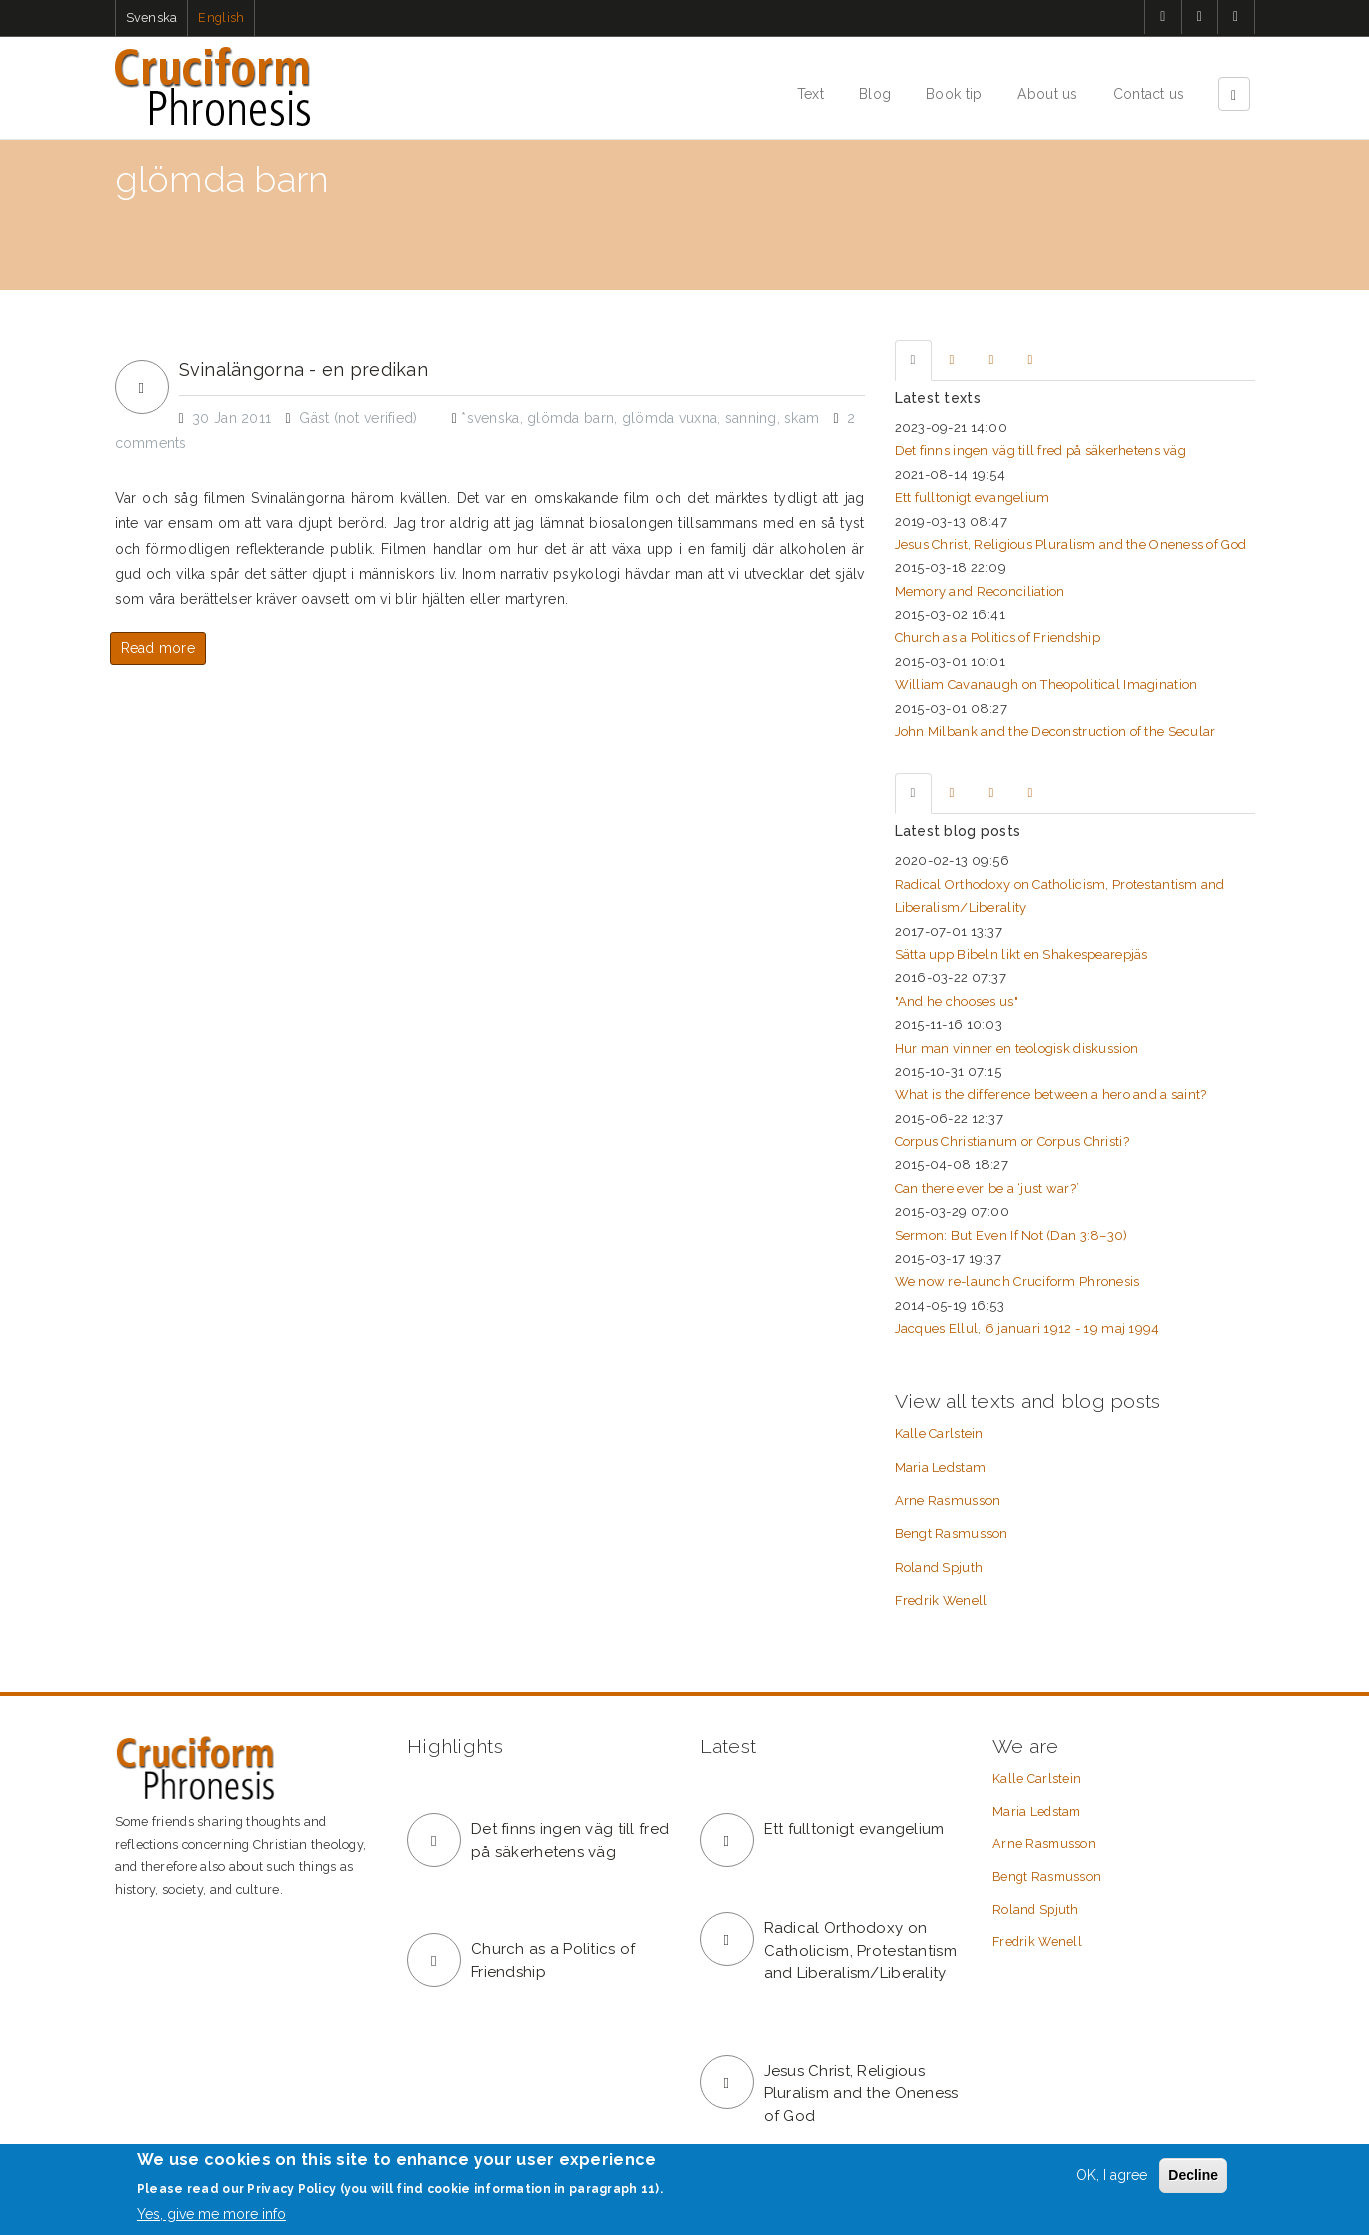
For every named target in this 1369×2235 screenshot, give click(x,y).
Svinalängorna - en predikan (304, 370)
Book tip (954, 94)
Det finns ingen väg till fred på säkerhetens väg (1040, 450)
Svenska (152, 17)
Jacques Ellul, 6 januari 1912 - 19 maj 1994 (1027, 1328)
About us (1047, 94)
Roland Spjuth (939, 1567)
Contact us (1149, 94)
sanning (751, 418)
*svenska (490, 418)
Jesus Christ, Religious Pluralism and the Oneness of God (1071, 544)
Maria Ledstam (941, 1467)
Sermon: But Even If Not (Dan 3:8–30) (1011, 1235)
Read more (158, 648)
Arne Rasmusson (948, 1500)
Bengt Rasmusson (951, 1533)
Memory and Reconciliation (980, 591)
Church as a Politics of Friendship (998, 637)
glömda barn (570, 418)
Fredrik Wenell (941, 1600)
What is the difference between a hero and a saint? (1051, 1094)
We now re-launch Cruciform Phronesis (1017, 1281)
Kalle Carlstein (939, 1433)
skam (801, 418)
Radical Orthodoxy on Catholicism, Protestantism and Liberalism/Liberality (860, 1950)
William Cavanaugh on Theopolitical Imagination (1046, 684)
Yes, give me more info (211, 2214)
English (221, 17)
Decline (1193, 2175)
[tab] (913, 360)
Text (810, 94)
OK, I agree (1111, 2175)
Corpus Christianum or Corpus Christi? (1012, 1141)
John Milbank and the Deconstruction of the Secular (1055, 731)
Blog (875, 94)
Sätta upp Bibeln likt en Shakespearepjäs (1021, 954)
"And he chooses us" (956, 1001)
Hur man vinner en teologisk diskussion (1017, 1048)
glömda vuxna (669, 418)
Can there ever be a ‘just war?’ (987, 1188)
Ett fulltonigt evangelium (972, 497)
